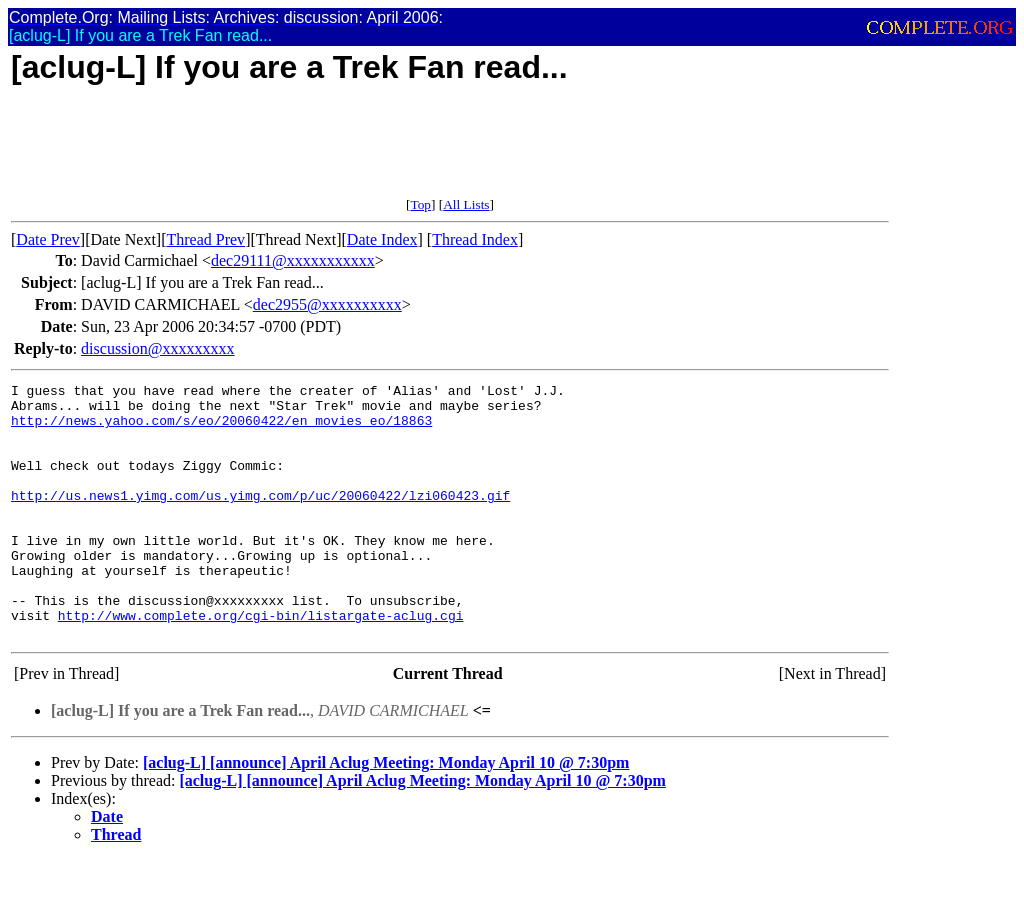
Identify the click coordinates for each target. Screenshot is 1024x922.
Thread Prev (205, 239)
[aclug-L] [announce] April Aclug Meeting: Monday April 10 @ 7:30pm (386, 813)
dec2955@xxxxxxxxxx (327, 304)
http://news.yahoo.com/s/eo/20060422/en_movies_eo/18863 (221, 429)
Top (420, 204)
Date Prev (48, 239)
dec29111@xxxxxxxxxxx (293, 260)
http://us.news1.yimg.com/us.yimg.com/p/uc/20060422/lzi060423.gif (260, 519)
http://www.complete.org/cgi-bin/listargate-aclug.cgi (261, 663)
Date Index (382, 239)
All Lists (466, 204)
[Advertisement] (375, 152)
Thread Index (475, 239)
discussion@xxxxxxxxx (157, 348)
